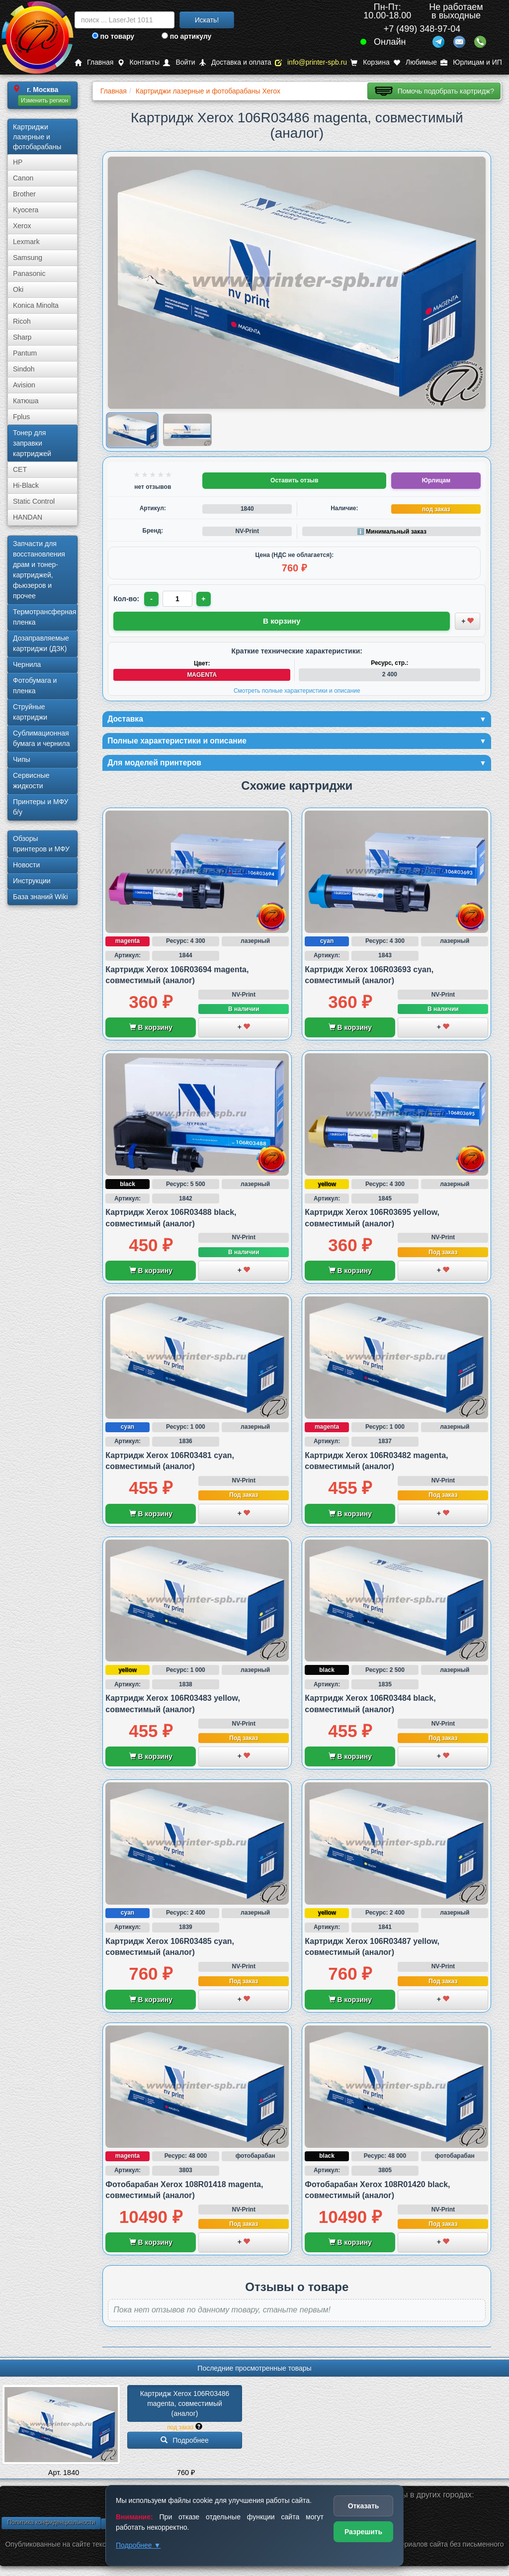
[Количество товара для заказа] (179, 599)
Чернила (27, 664)
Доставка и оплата (235, 62)
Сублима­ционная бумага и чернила (41, 738)
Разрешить (363, 2532)
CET (20, 469)
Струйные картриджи (30, 712)
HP (17, 162)
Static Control (34, 501)
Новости (26, 865)
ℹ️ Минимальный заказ (391, 531)
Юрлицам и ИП (471, 62)
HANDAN (27, 517)
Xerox (22, 226)
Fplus (21, 417)
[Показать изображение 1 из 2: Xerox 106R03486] (132, 430)
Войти (179, 62)
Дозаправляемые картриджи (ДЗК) (41, 643)
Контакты (138, 62)
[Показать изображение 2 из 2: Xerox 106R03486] (187, 430)
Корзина (369, 62)
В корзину (150, 1031)
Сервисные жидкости (31, 780)
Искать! (207, 20)
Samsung (27, 258)
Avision (24, 385)
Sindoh (24, 369)
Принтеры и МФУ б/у (40, 807)
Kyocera (25, 210)
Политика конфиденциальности (51, 2525)
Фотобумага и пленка (35, 685)
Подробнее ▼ (138, 2545)
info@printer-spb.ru (311, 62)
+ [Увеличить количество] (206, 599)
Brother (24, 194)
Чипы (21, 759)
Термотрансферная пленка (44, 617)
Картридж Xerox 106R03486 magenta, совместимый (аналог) (186, 2406)
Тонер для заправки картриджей (32, 443)
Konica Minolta (36, 305)
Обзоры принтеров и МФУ (41, 843)
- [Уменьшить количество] (152, 599)
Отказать (363, 2506)
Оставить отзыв (294, 480)
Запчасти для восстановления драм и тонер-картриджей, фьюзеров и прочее (39, 570)
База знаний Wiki (40, 897)
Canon (23, 178)
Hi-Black (26, 485)
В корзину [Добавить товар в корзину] (282, 620)
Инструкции (32, 881)
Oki (18, 289)
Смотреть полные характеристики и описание (297, 688)
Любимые (415, 62)
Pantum (25, 353)
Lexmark (26, 242)
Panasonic (29, 273)
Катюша (26, 401)
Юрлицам (436, 480)
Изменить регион (44, 100)
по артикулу (187, 36)
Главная (94, 62)
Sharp (22, 337)
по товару (113, 36)
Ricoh (22, 321)
